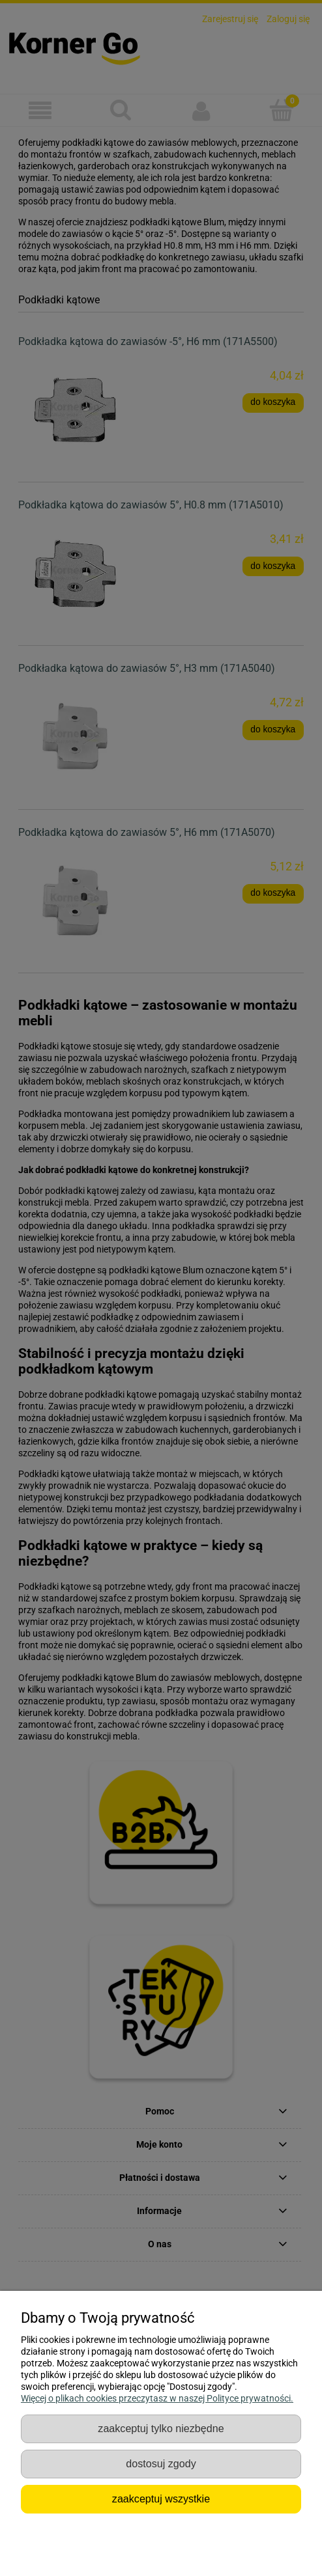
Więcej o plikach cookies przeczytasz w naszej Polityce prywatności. (157, 2398)
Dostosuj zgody (161, 2463)
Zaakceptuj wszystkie (161, 2498)
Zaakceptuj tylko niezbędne (161, 2428)
